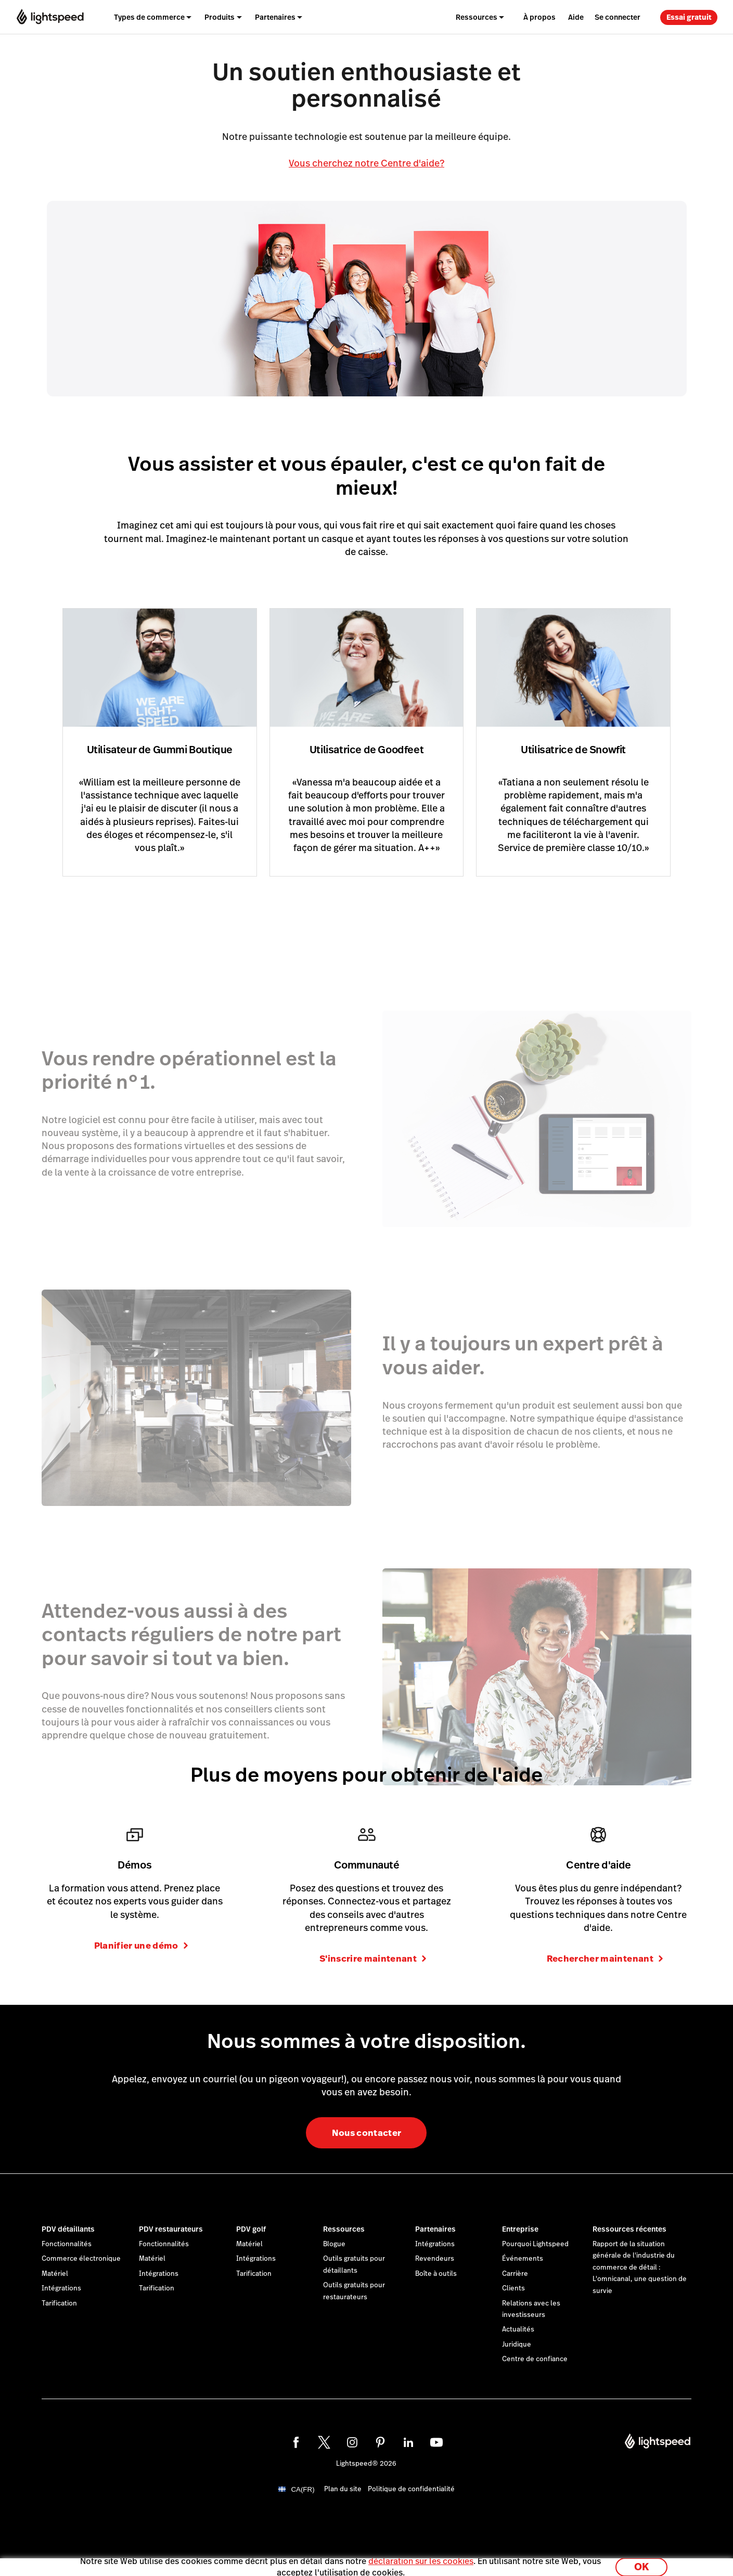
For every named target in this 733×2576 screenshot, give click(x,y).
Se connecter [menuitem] (617, 17)
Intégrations (61, 2288)
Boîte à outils (436, 2273)
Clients (513, 2288)
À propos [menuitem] (539, 17)
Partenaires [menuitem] (275, 17)
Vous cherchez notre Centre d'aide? (366, 163)
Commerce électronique (81, 2258)
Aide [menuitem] (576, 17)
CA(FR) (302, 2489)
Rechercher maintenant (605, 1958)
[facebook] (296, 2442)
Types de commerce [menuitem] (149, 17)
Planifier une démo (141, 1945)
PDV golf (251, 2229)
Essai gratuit (689, 17)
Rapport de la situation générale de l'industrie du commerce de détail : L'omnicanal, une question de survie (640, 2267)
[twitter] (324, 2442)
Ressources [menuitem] (476, 17)
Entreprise (520, 2229)
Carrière (515, 2273)
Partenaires (435, 2229)
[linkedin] (408, 2442)
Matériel (55, 2273)
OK (641, 2562)
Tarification (59, 2303)
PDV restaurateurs (171, 2229)
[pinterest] (380, 2442)
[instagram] (352, 2442)
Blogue (334, 2244)
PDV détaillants (68, 2229)
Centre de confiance (535, 2359)
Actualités (518, 2329)
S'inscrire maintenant (372, 1958)
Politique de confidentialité (411, 2489)
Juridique (516, 2344)
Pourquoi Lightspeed (535, 2244)
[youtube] (436, 2442)
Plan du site (343, 2489)
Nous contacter (367, 2133)
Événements (522, 2258)
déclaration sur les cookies (420, 2556)
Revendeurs (434, 2258)
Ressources (344, 2229)
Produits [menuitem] (219, 17)
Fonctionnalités (67, 2244)
